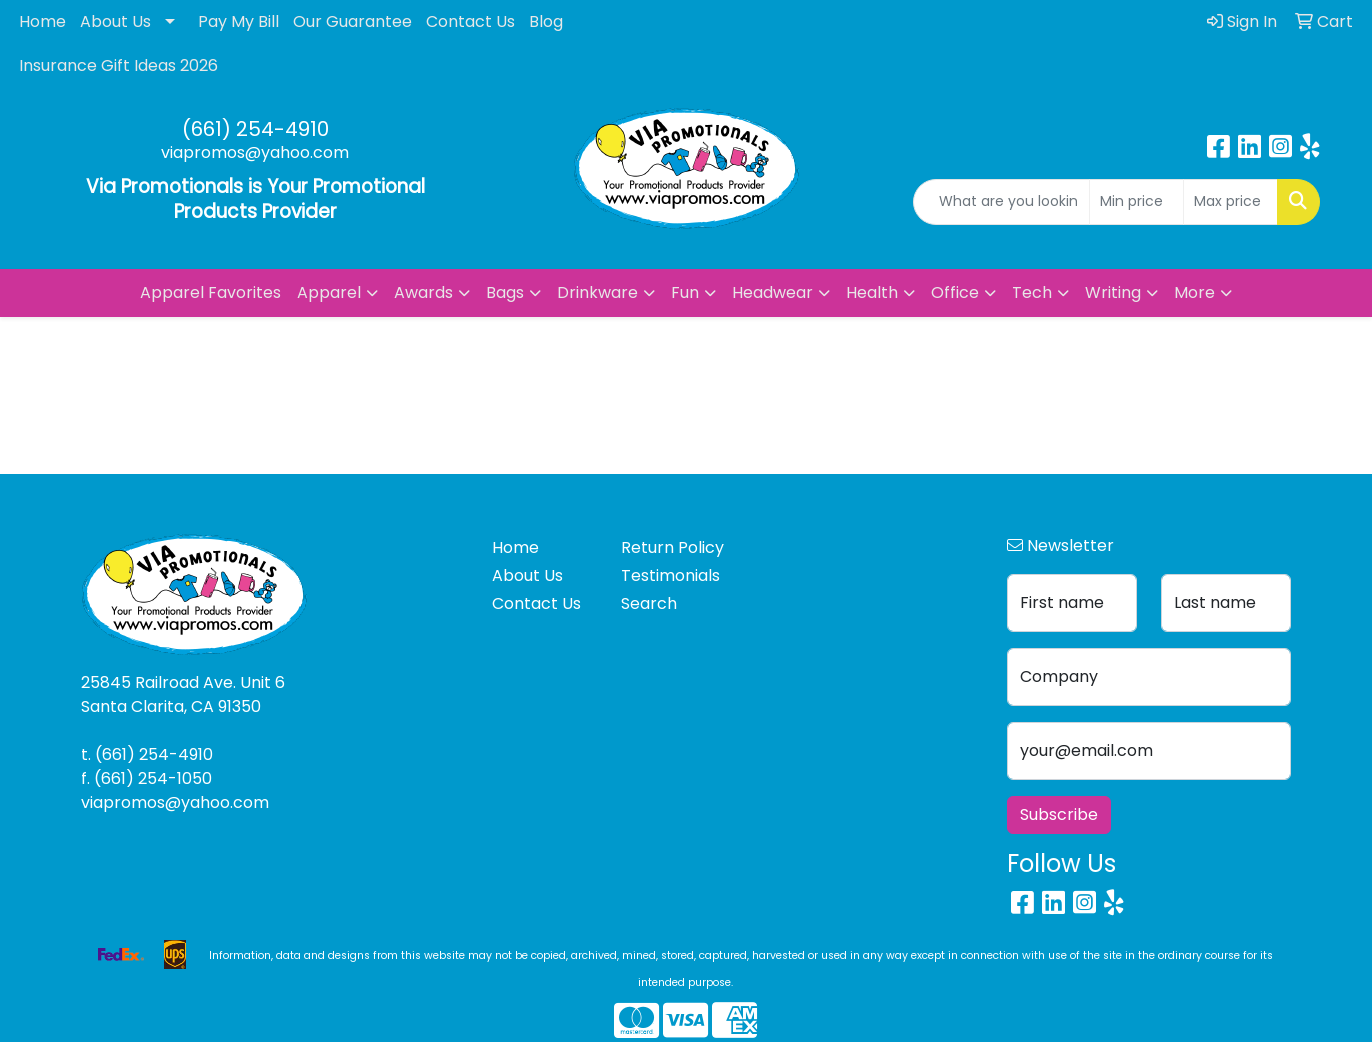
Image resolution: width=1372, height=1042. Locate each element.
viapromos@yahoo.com (255, 152)
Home (42, 21)
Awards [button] (423, 292)
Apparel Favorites (210, 292)
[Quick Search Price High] (1230, 202)
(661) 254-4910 (255, 129)
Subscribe (1059, 814)
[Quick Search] (1001, 202)
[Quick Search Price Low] (1136, 202)
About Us (115, 21)
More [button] (1194, 292)
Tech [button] (1032, 292)
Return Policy (672, 547)
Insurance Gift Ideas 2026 (118, 65)
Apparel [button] (329, 292)
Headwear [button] (772, 292)
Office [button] (955, 292)
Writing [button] (1113, 292)
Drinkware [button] (597, 292)
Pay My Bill (238, 21)
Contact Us (470, 21)
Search (649, 603)
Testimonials (670, 575)
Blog (546, 21)
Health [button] (872, 292)
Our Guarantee (352, 21)
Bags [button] (505, 292)
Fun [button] (685, 292)
